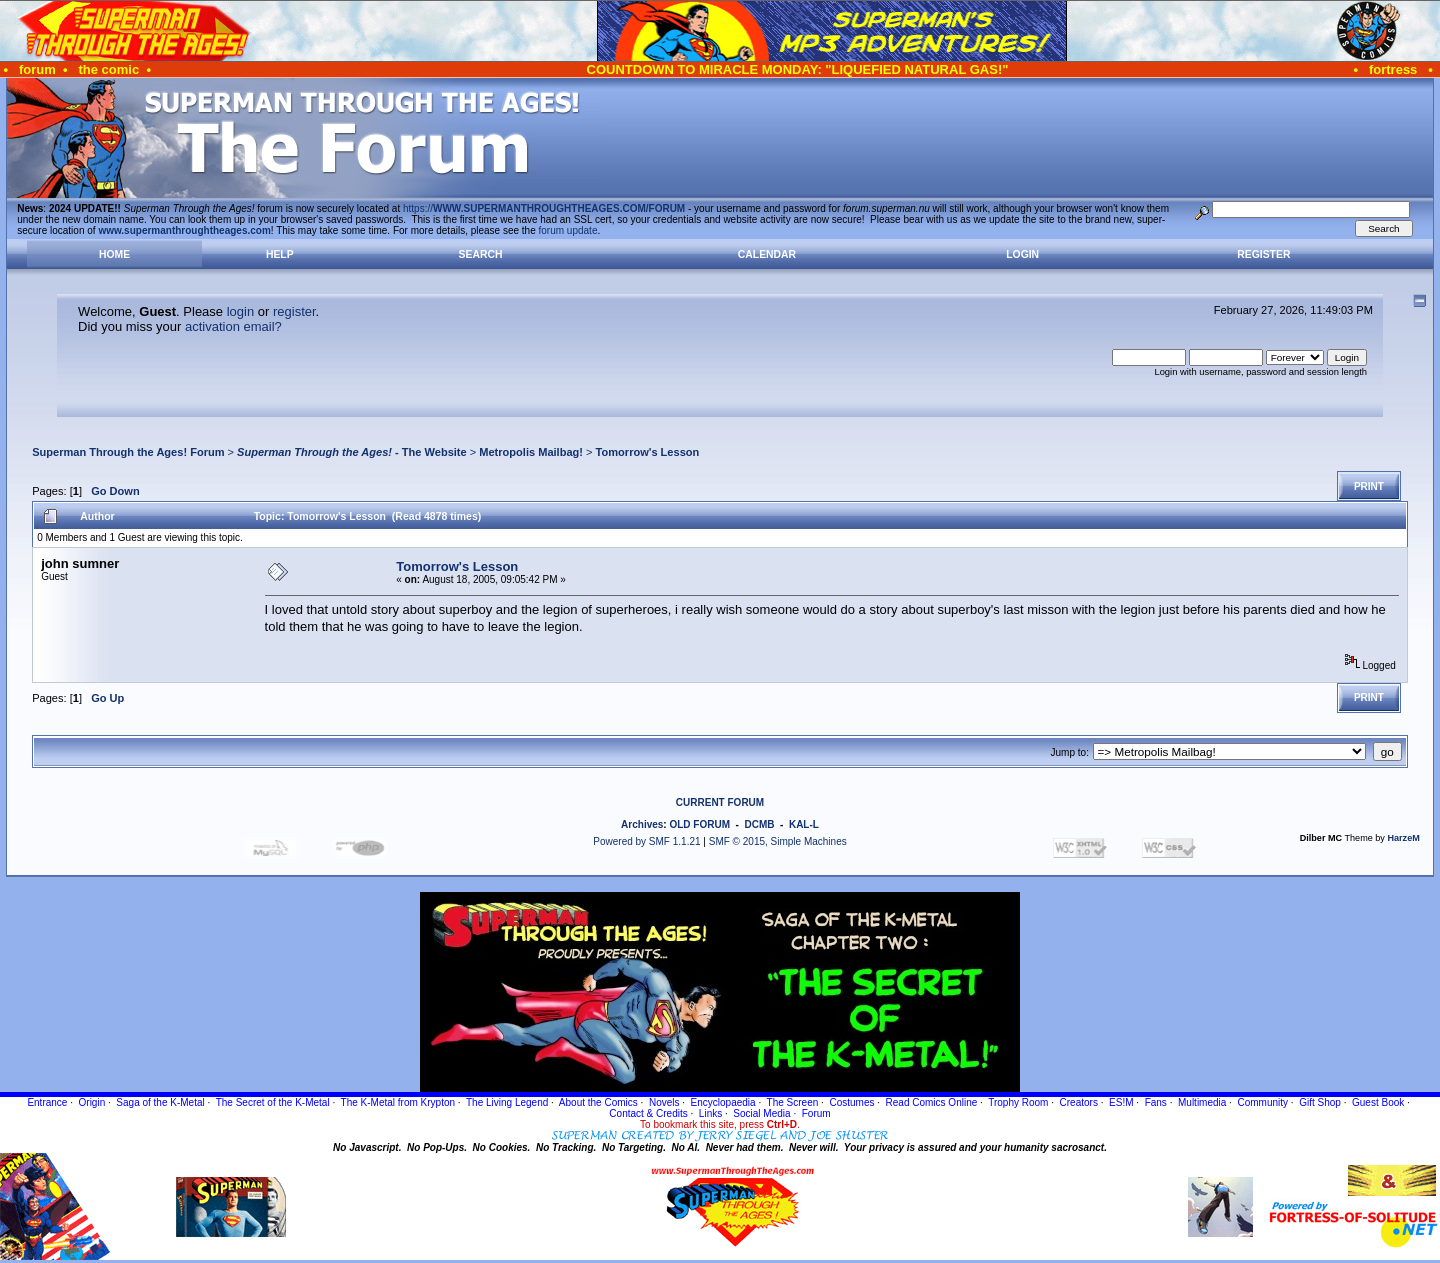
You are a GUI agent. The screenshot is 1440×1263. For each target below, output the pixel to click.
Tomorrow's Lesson (648, 452)
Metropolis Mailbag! (531, 452)
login (240, 311)
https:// (544, 208)
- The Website (352, 452)
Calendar (767, 254)
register (294, 311)
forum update (568, 230)
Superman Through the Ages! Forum (128, 452)
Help (280, 254)
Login (1022, 254)
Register (1263, 254)
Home (114, 254)
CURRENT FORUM (720, 802)
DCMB (759, 824)
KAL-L (804, 824)
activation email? (233, 326)
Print (1369, 486)
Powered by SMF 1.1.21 (646, 841)
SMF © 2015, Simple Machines (778, 841)
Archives (642, 824)
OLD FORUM (699, 824)
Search (481, 254)
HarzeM (1403, 838)
